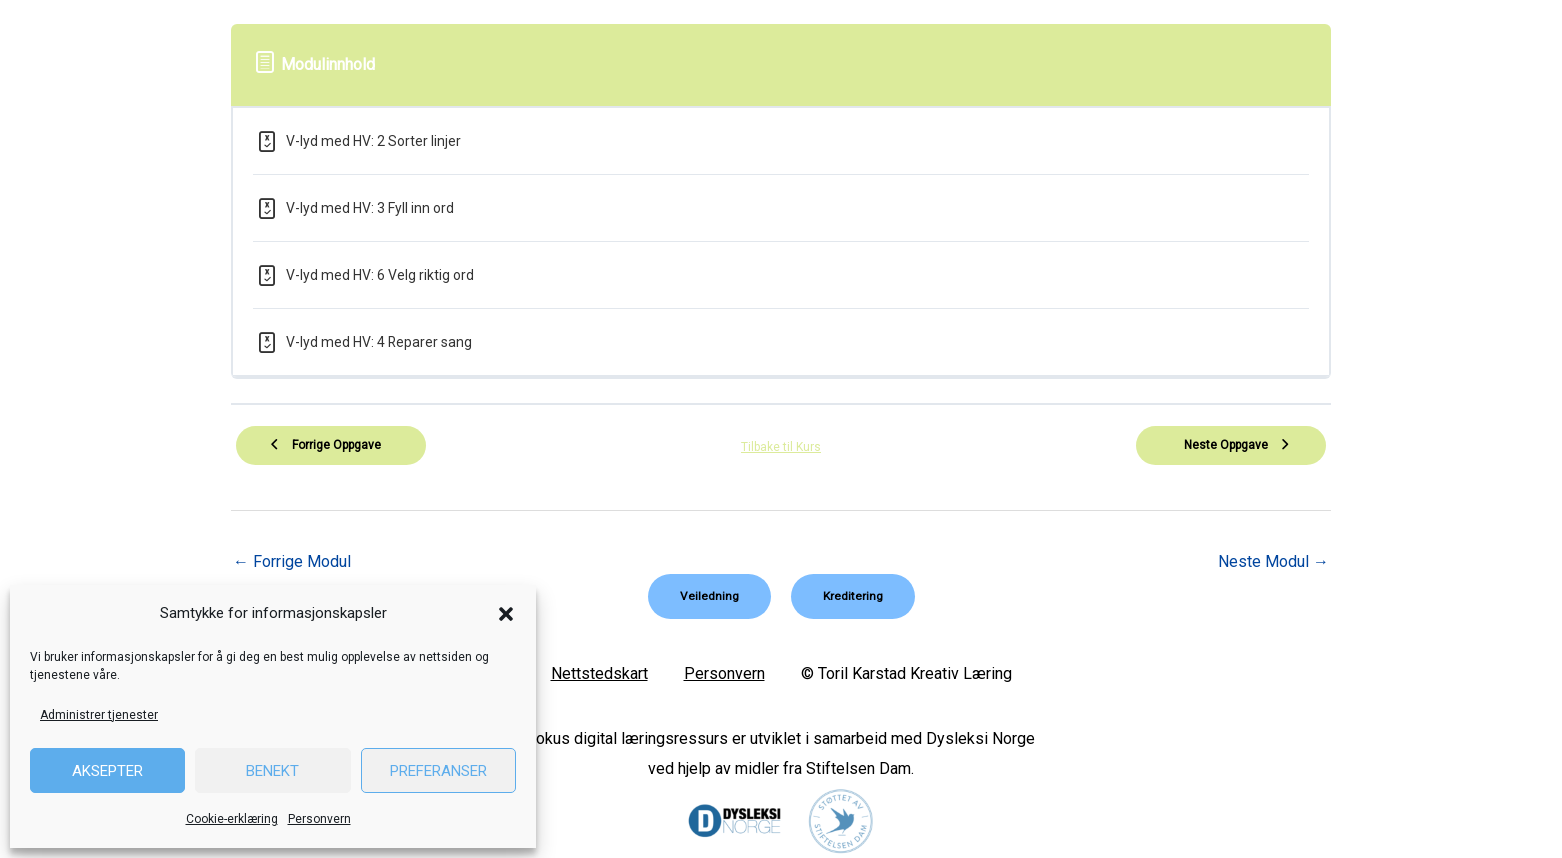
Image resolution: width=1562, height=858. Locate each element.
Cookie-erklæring (232, 819)
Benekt (272, 771)
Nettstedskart (599, 672)
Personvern (319, 819)
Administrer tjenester (99, 715)
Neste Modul (1273, 561)
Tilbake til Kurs (781, 447)
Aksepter (107, 771)
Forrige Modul (292, 561)
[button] (506, 614)
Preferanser (438, 771)
